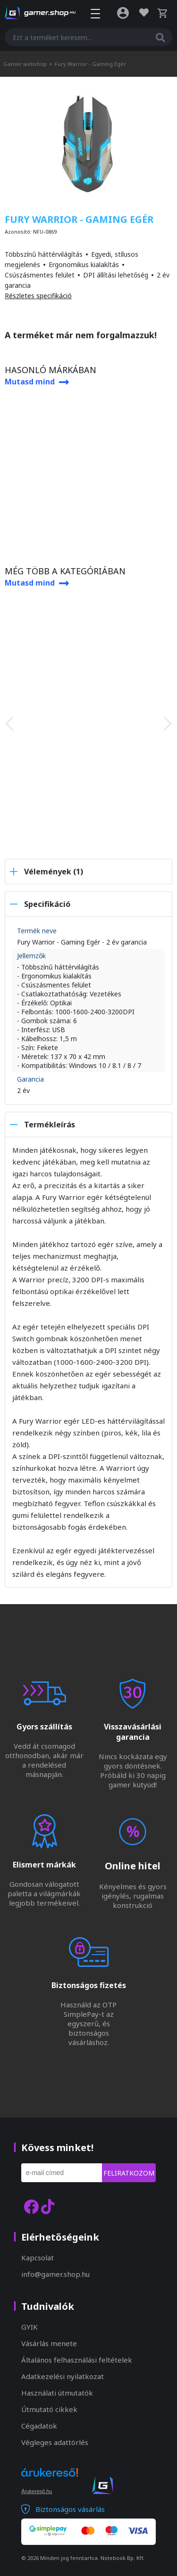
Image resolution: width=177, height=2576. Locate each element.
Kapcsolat (37, 2257)
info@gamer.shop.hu (55, 2274)
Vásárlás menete (49, 2343)
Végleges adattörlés (54, 2442)
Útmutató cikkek (49, 2409)
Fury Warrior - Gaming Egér (90, 63)
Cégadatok (39, 2425)
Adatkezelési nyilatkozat (62, 2376)
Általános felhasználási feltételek (76, 2359)
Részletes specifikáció (38, 295)
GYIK (29, 2326)
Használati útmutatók (57, 2392)
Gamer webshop (25, 63)
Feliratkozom (128, 2172)
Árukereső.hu (36, 2491)
